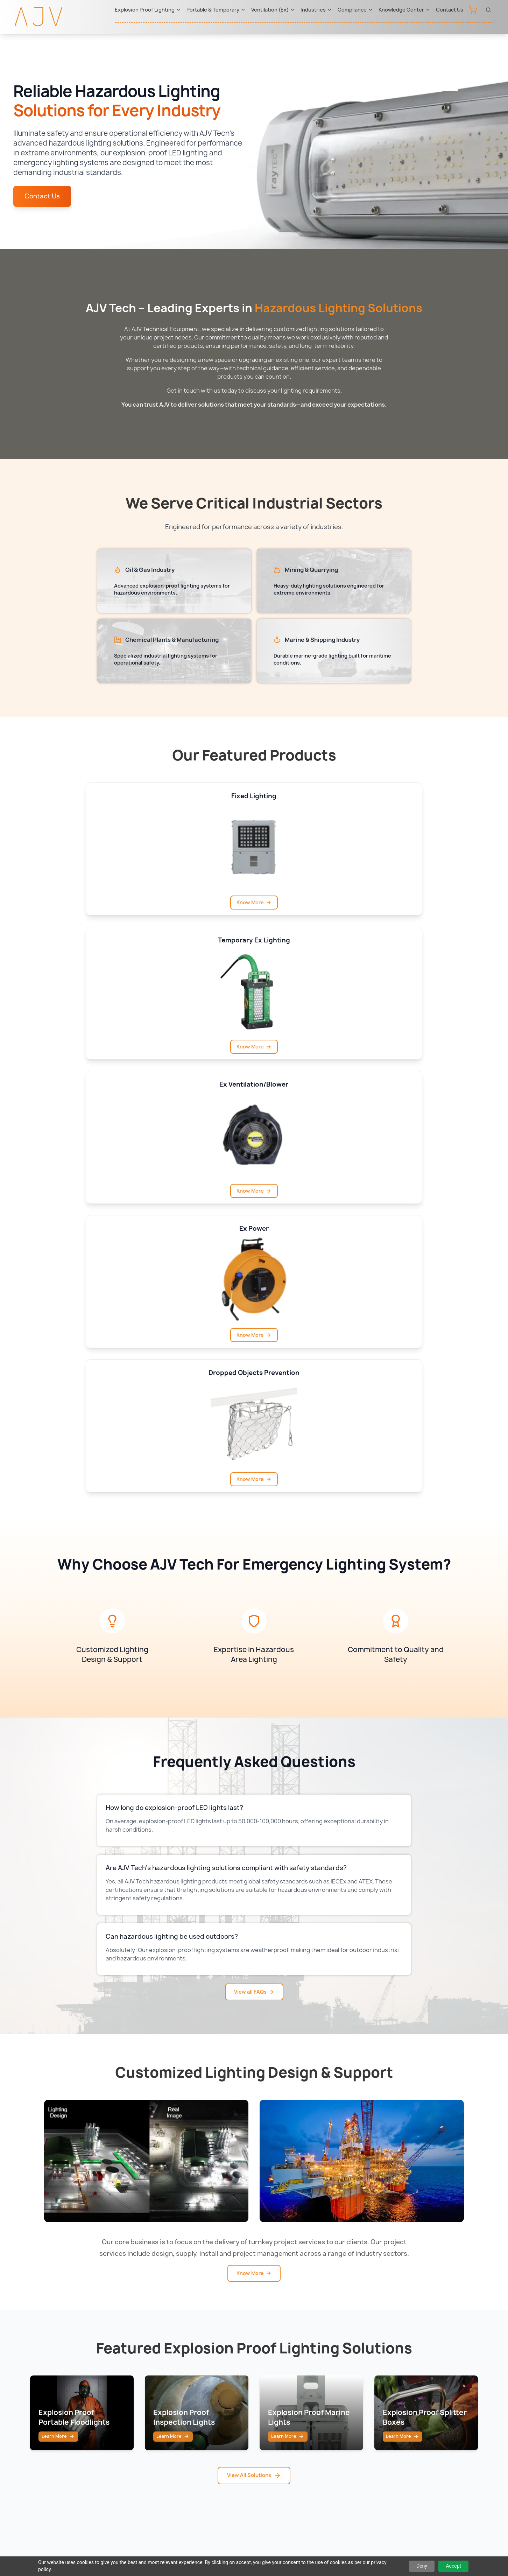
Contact (433, 2384)
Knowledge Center (404, 9)
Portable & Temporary (216, 9)
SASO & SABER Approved (375, 2468)
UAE (265, 2370)
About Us (434, 2370)
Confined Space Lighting (130, 2412)
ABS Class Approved (368, 2454)
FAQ (427, 2426)
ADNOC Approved (365, 2412)
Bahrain (270, 2440)
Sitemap (194, 2547)
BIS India (352, 2398)
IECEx (349, 2370)
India (266, 2454)
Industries (316, 9)
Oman (268, 2426)
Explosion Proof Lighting (148, 9)
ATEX (348, 2384)
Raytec (188, 2370)
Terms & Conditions (296, 2547)
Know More (130, 902)
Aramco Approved (365, 2426)
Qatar (267, 2398)
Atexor (187, 2384)
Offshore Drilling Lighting (131, 2426)
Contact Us (449, 9)
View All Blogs (254, 2294)
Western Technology (206, 2412)
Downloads (437, 2412)
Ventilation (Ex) (273, 9)
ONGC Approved (363, 2440)
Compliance (355, 9)
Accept (453, 2566)
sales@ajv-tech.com (389, 2519)
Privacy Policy (237, 2547)
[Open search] (488, 9)
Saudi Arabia (277, 2384)
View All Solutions (254, 2082)
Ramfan (189, 2398)
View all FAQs (254, 1559)
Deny (421, 2566)
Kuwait (269, 2412)
